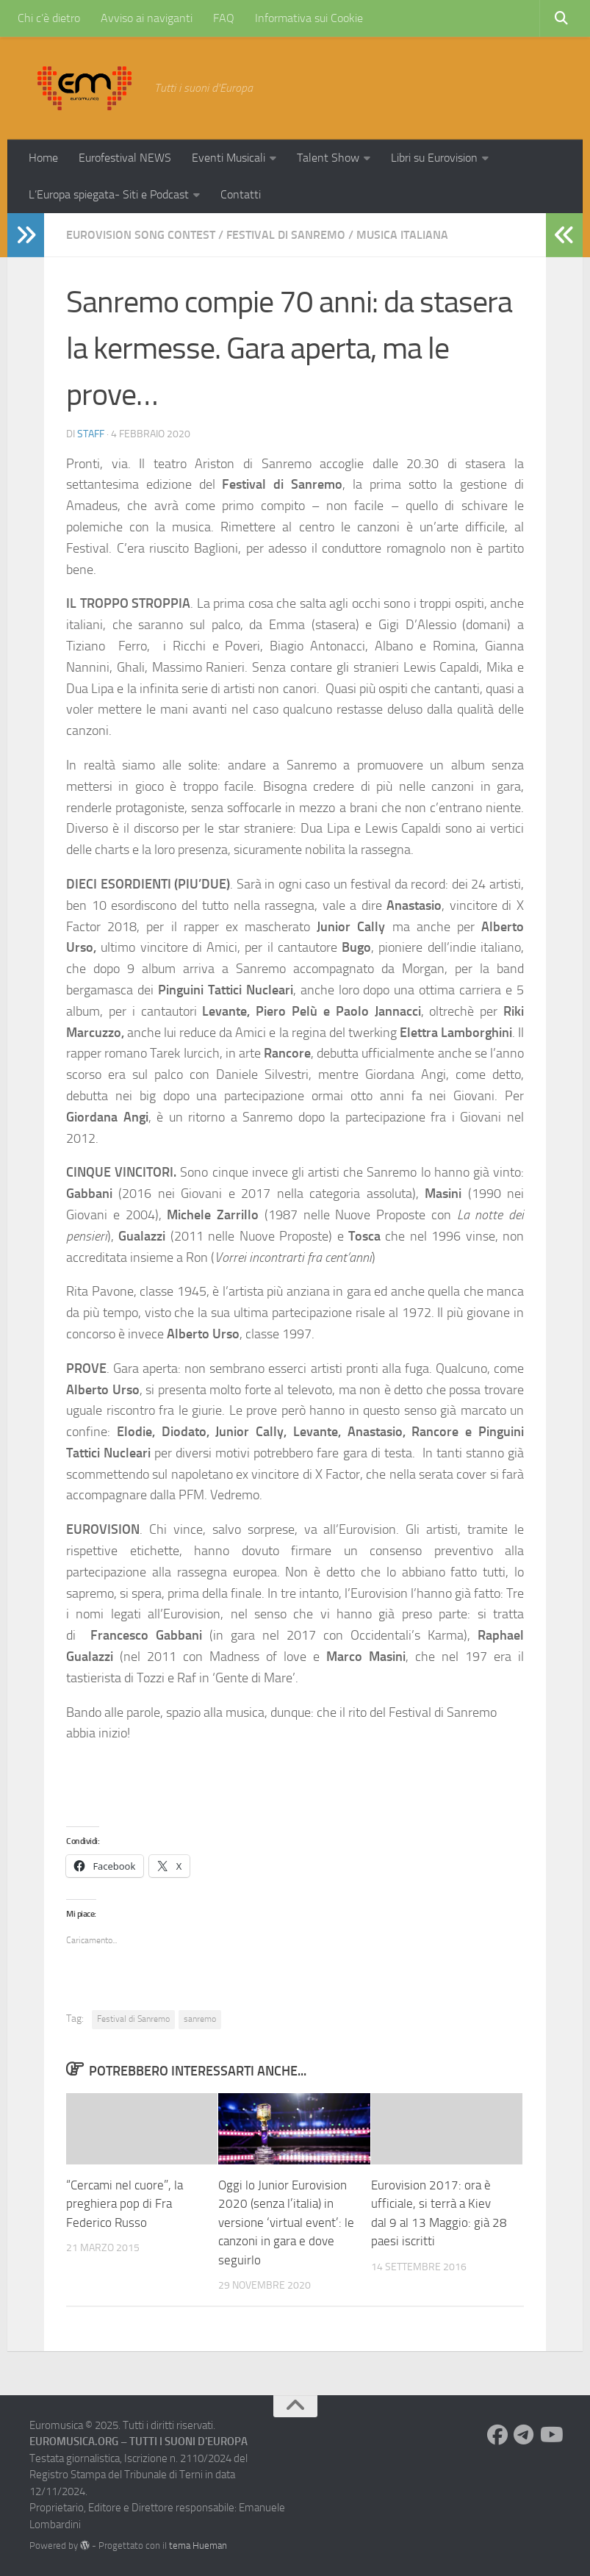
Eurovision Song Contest (140, 235)
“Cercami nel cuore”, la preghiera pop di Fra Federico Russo (124, 2204)
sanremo (200, 2019)
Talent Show (328, 158)
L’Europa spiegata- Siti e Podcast (109, 194)
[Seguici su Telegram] (524, 2435)
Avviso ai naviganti (147, 18)
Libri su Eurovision (434, 158)
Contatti (240, 194)
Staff (90, 434)
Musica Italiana (402, 235)
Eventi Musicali (228, 158)
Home (43, 158)
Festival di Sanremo (285, 235)
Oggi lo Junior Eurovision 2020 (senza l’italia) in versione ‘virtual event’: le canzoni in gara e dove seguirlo (286, 2222)
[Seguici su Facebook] (497, 2435)
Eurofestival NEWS (125, 158)
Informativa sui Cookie (309, 18)
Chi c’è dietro (49, 18)
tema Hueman (198, 2545)
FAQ (223, 18)
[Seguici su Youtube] (550, 2435)
